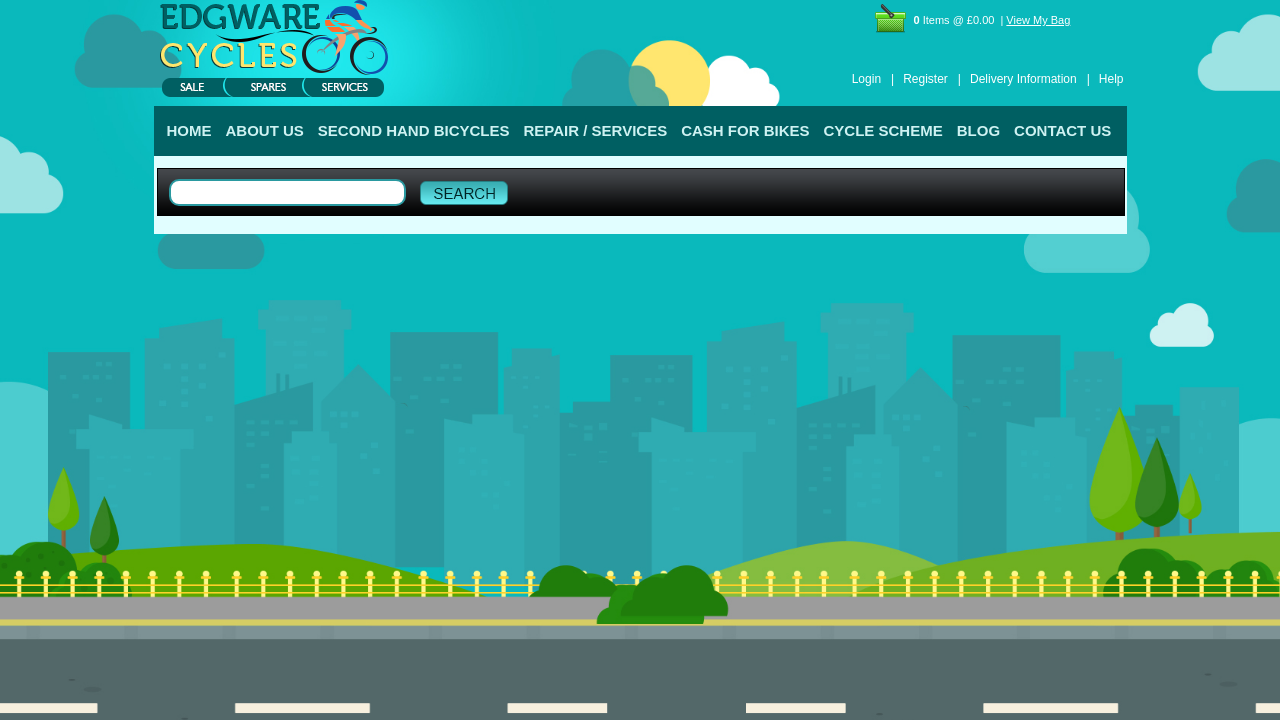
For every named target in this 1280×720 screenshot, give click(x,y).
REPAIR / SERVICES (596, 130)
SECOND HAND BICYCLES (414, 130)
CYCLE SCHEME (883, 130)
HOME (189, 130)
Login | (873, 79)
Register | (932, 79)
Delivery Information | (1030, 79)
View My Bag (1038, 20)
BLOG (978, 130)
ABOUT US (265, 130)
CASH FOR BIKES (745, 130)
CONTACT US (1062, 130)
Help (1111, 79)
